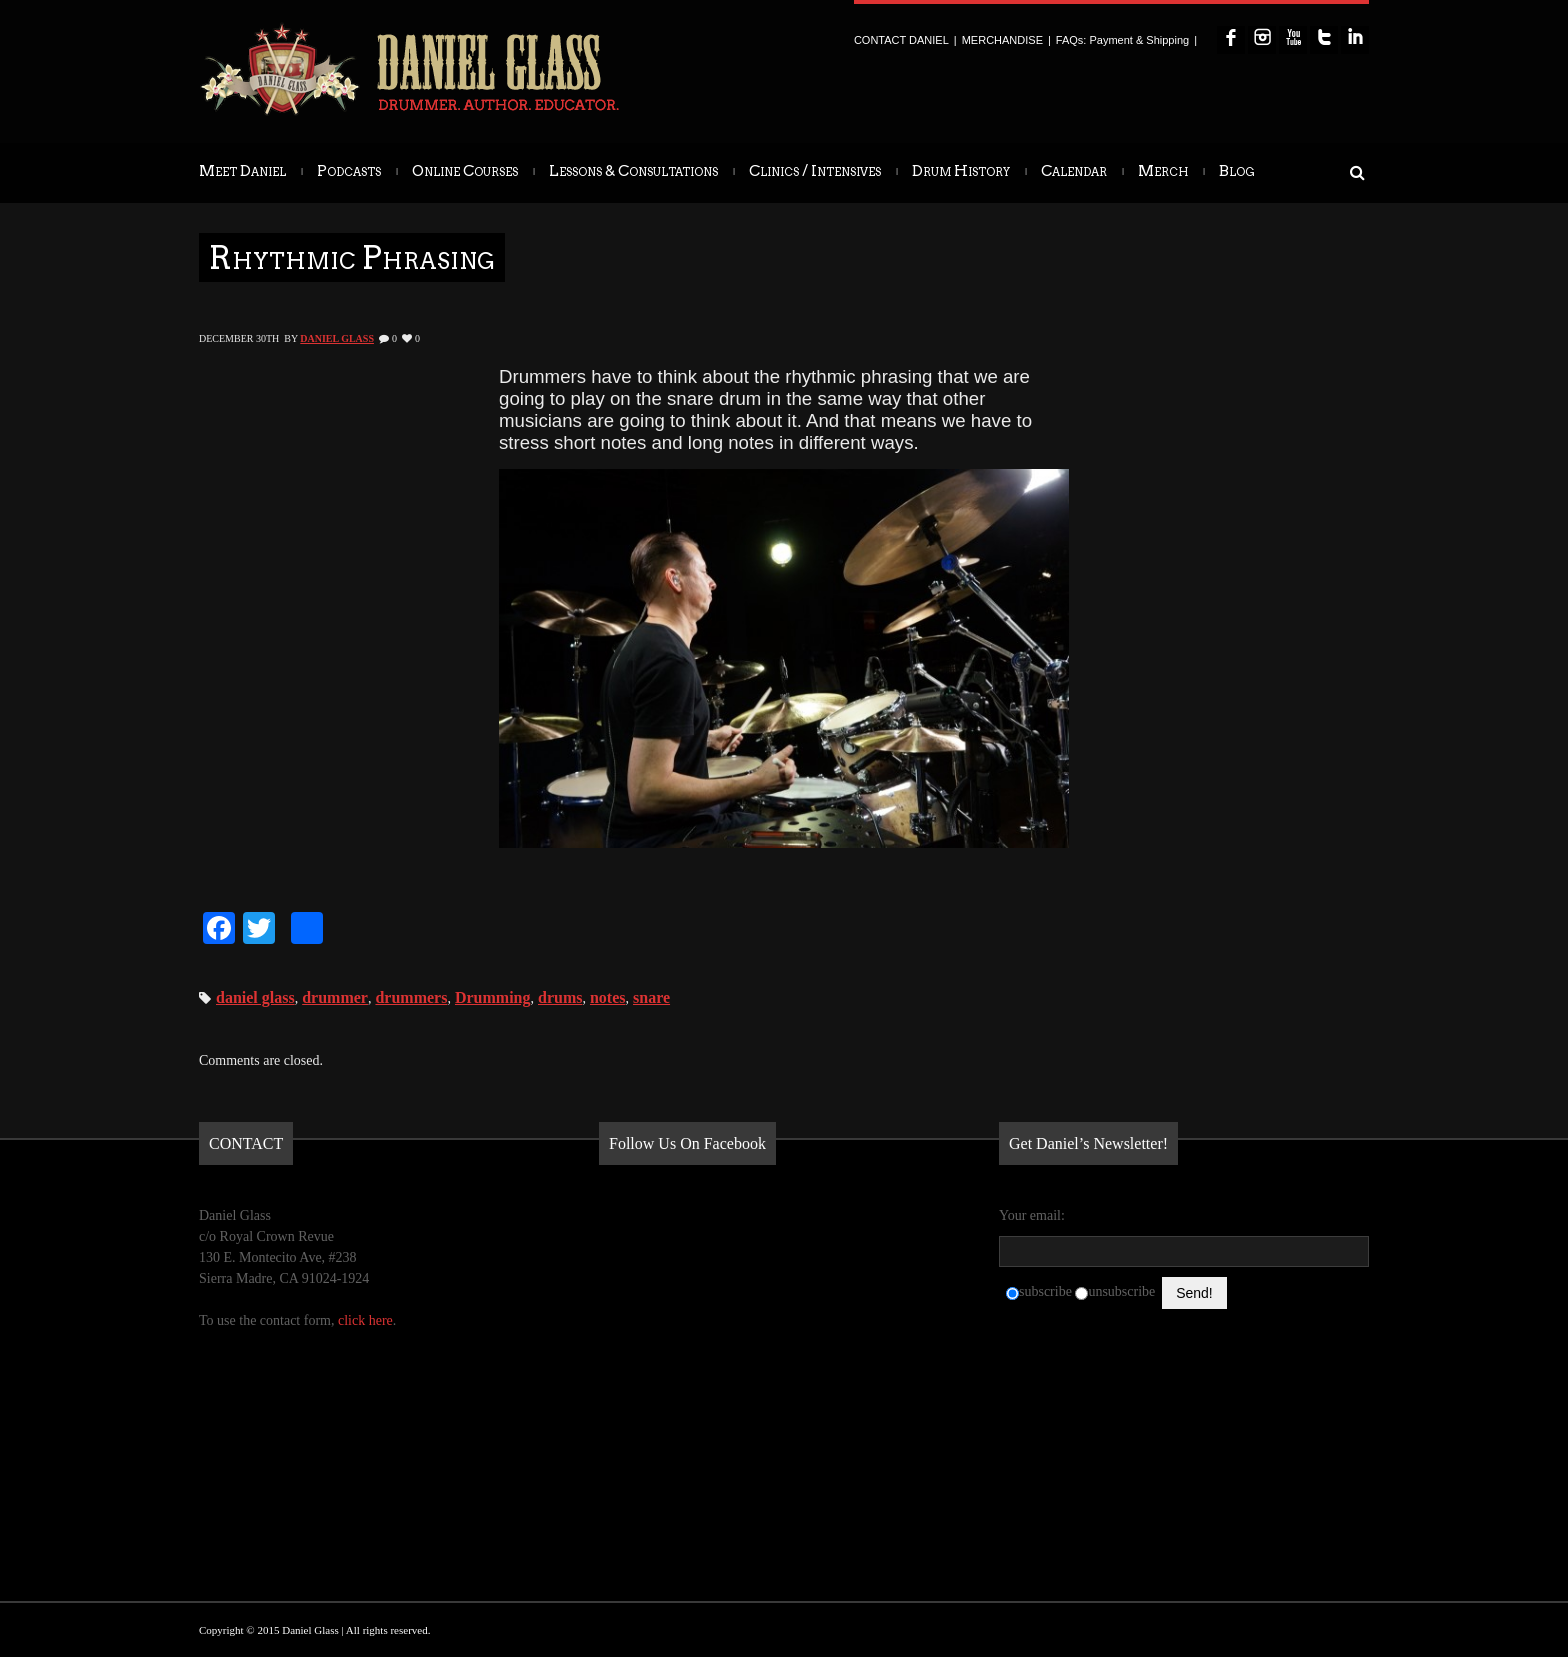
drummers (411, 997)
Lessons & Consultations (633, 171)
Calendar (1074, 171)
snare (651, 997)
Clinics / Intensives (815, 171)
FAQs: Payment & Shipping (1122, 40)
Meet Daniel (242, 171)
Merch (1163, 171)
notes (608, 997)
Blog (1237, 171)
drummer (335, 997)
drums (560, 997)
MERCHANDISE (1002, 40)
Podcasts (349, 171)
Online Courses (465, 171)
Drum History (961, 171)
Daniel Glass (337, 338)
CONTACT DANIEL (901, 40)
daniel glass (255, 997)
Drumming (493, 997)
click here (365, 1320)
